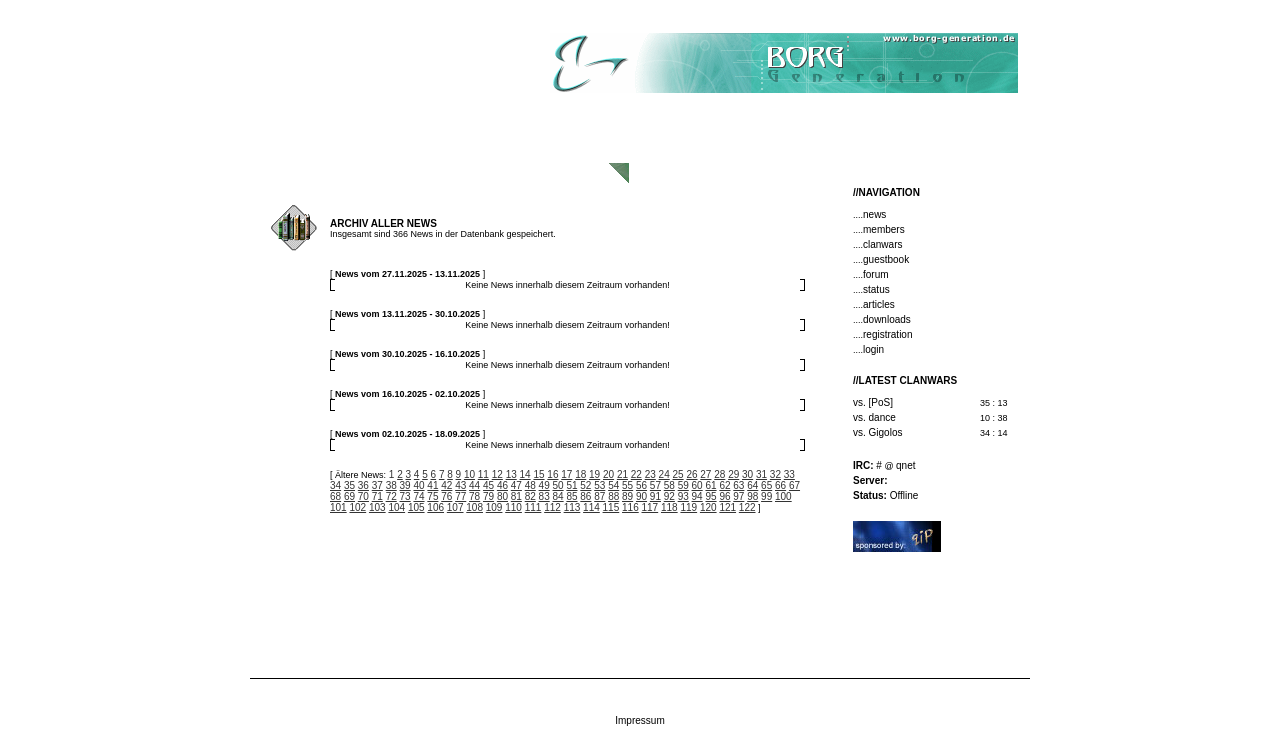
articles (879, 304)
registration (887, 334)
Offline (885, 495)
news (874, 214)
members (884, 229)
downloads (887, 319)
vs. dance (874, 417)
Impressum (639, 720)
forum (876, 274)
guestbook (886, 259)
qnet (905, 465)
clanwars (882, 244)
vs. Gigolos (877, 432)
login (873, 349)
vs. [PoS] (873, 402)
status (876, 289)
